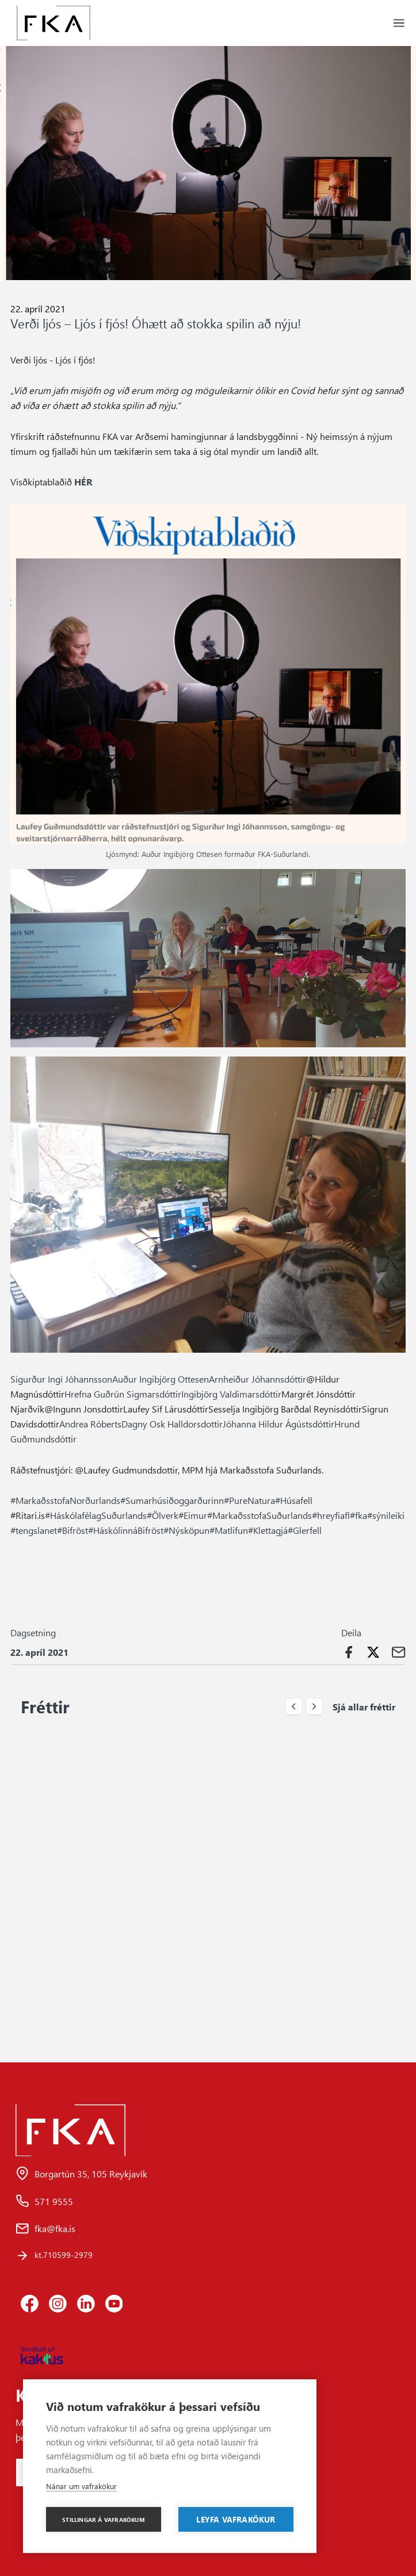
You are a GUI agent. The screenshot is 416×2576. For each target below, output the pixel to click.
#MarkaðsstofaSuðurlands (259, 1515)
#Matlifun (228, 1530)
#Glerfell (305, 1530)
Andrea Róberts (90, 1423)
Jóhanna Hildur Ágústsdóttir (278, 1423)
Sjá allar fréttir (364, 1706)
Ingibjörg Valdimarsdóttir (231, 1393)
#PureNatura (249, 1500)
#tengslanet (33, 1530)
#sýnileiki (385, 1515)
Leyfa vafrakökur (235, 2519)
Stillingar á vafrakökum (103, 2520)
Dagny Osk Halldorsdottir (172, 1423)
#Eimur (192, 1515)
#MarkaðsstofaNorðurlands (65, 1500)
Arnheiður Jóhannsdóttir (257, 1378)
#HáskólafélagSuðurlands (96, 1515)
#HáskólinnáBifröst (125, 1530)
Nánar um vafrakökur (81, 2486)
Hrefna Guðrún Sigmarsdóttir (122, 1393)
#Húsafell (293, 1500)
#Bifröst (72, 1530)
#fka (358, 1515)
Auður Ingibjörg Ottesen (160, 1378)
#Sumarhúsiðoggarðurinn (172, 1500)
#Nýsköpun (186, 1530)
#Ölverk (162, 1515)
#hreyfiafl (331, 1515)
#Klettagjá (268, 1530)
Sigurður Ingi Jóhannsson (61, 1378)
